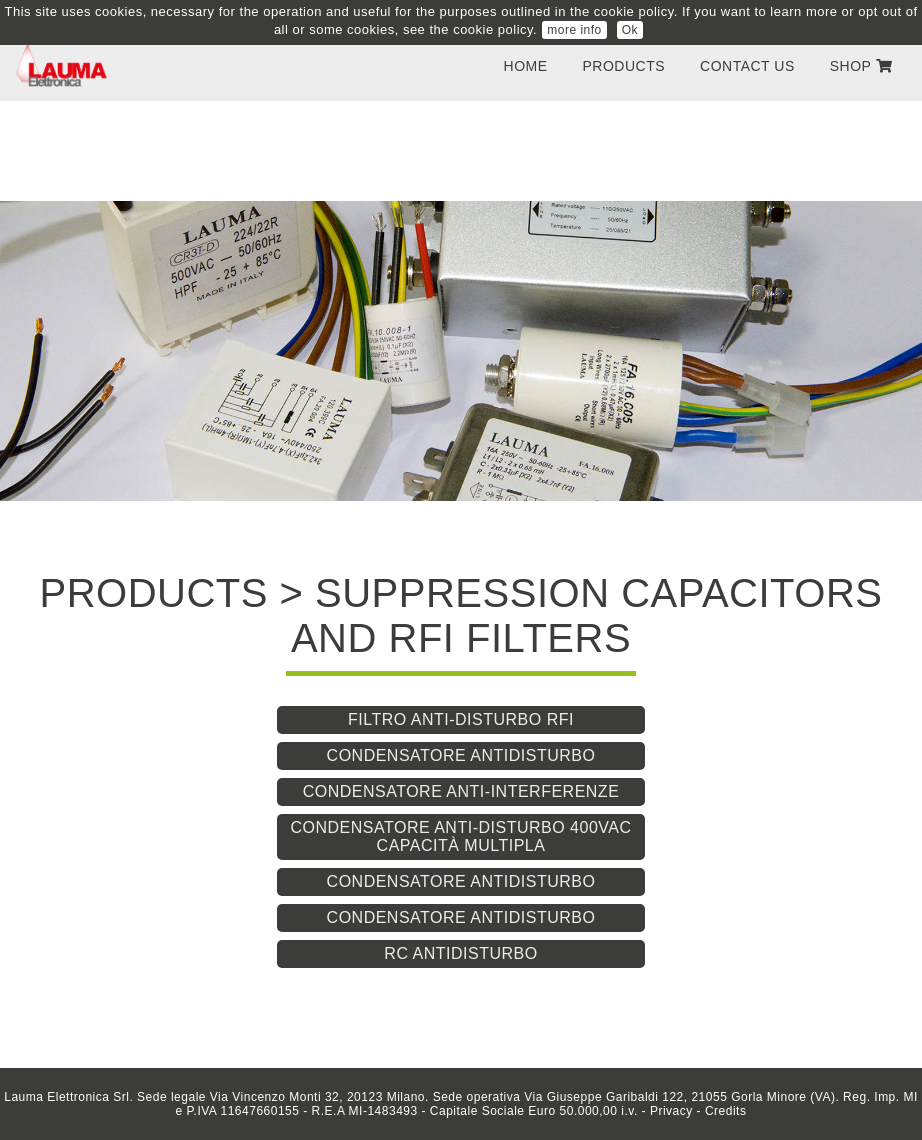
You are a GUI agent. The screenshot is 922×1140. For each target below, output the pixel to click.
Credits (726, 1111)
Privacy (671, 1111)
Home (526, 66)
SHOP (861, 66)
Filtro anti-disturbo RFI (461, 719)
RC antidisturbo (460, 953)
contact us (747, 66)
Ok (630, 30)
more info (574, 30)
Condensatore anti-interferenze (461, 791)
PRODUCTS (624, 66)
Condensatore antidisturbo (461, 755)
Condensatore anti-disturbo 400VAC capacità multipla (460, 836)
